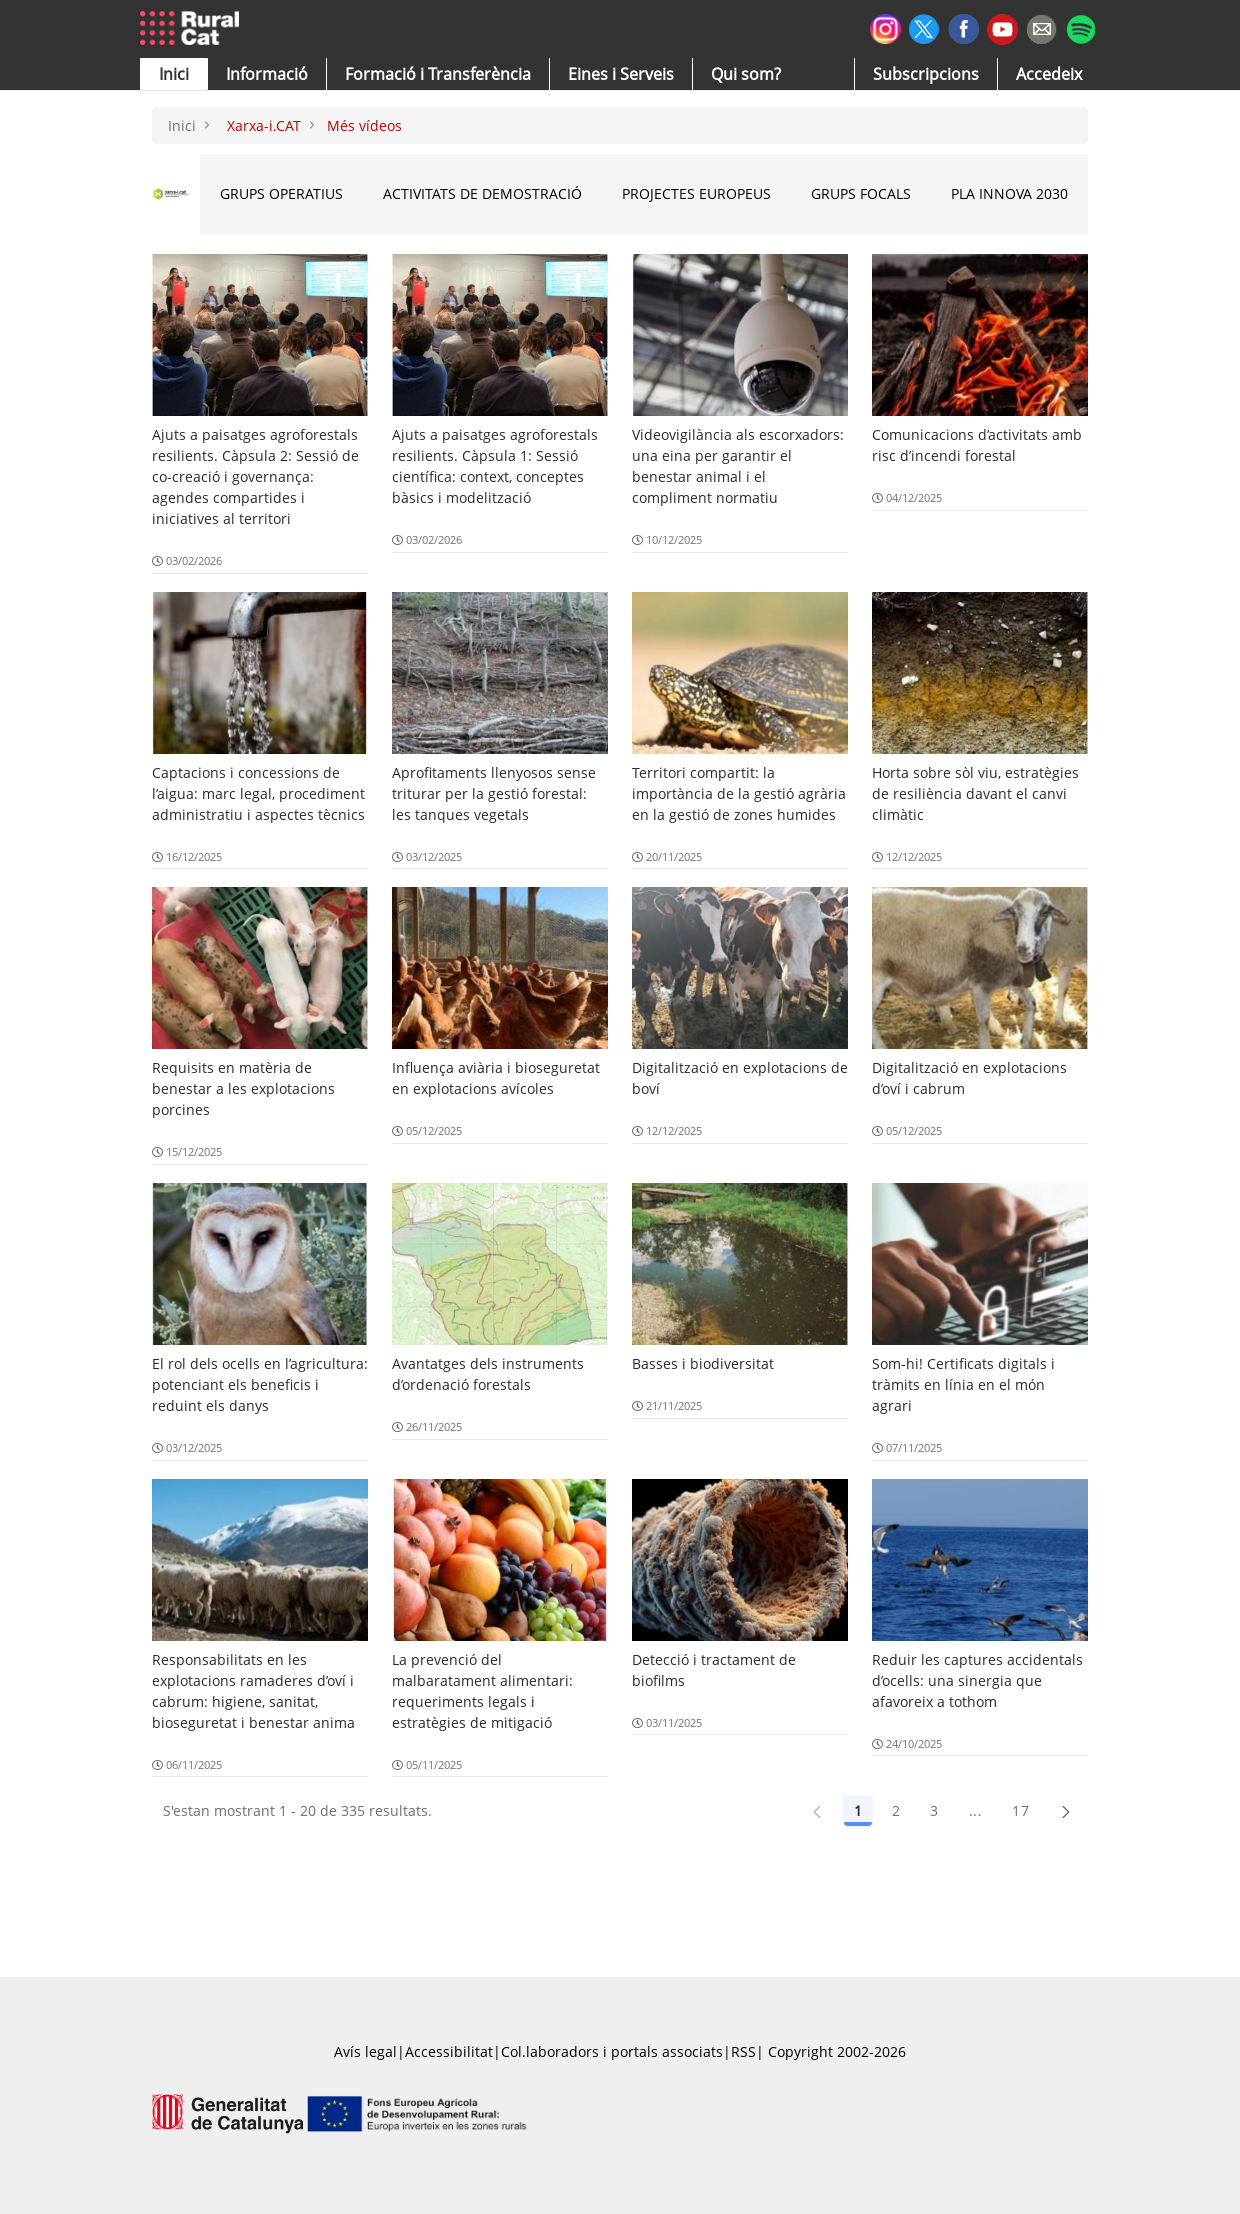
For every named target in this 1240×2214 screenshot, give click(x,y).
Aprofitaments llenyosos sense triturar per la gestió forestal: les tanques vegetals (494, 793)
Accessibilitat (449, 2051)
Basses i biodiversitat (703, 1363)
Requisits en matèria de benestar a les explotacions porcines (243, 1088)
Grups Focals (861, 193)
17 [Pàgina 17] (1020, 1810)
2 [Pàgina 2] (896, 1810)
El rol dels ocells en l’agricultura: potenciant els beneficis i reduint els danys (260, 1384)
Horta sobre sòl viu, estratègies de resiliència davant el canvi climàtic (975, 793)
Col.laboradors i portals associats (612, 2051)
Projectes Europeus (696, 193)
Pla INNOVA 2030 (1009, 193)
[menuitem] (438, 74)
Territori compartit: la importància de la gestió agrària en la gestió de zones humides (739, 793)
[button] (174, 74)
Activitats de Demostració (482, 193)
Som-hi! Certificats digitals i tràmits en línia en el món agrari (963, 1384)
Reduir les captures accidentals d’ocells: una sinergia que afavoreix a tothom (977, 1680)
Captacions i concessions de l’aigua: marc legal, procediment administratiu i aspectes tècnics (258, 793)
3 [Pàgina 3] (934, 1810)
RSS (743, 2051)
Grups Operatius (281, 193)
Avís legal (365, 2051)
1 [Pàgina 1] (858, 1810)
